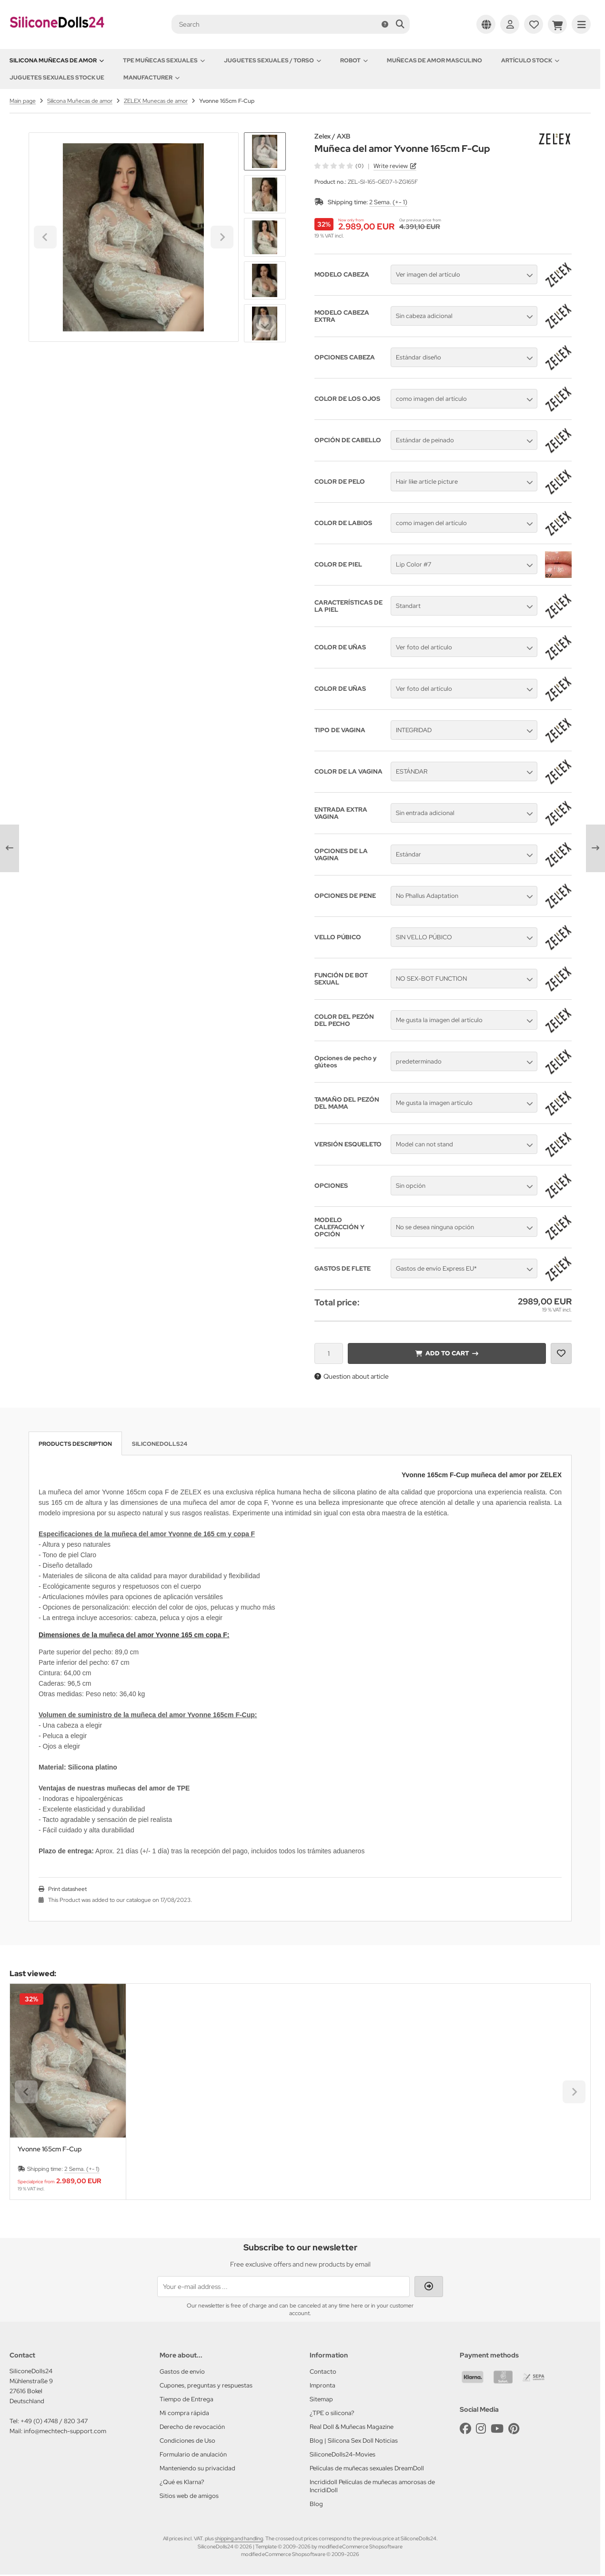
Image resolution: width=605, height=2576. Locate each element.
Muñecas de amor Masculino (434, 60)
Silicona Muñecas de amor (57, 60)
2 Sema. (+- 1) (388, 202)
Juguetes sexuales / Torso (272, 60)
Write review (390, 166)
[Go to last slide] (264, 148)
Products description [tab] (75, 1444)
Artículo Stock (530, 60)
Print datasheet (67, 1889)
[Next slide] (264, 326)
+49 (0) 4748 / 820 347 (54, 2421)
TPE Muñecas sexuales (164, 60)
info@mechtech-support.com (65, 2431)
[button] (265, 194)
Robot (354, 60)
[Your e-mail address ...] (283, 2286)
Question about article (351, 1376)
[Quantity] (328, 1353)
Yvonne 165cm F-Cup (50, 2149)
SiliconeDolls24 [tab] (159, 1444)
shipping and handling (239, 2538)
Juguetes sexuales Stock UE (57, 77)
